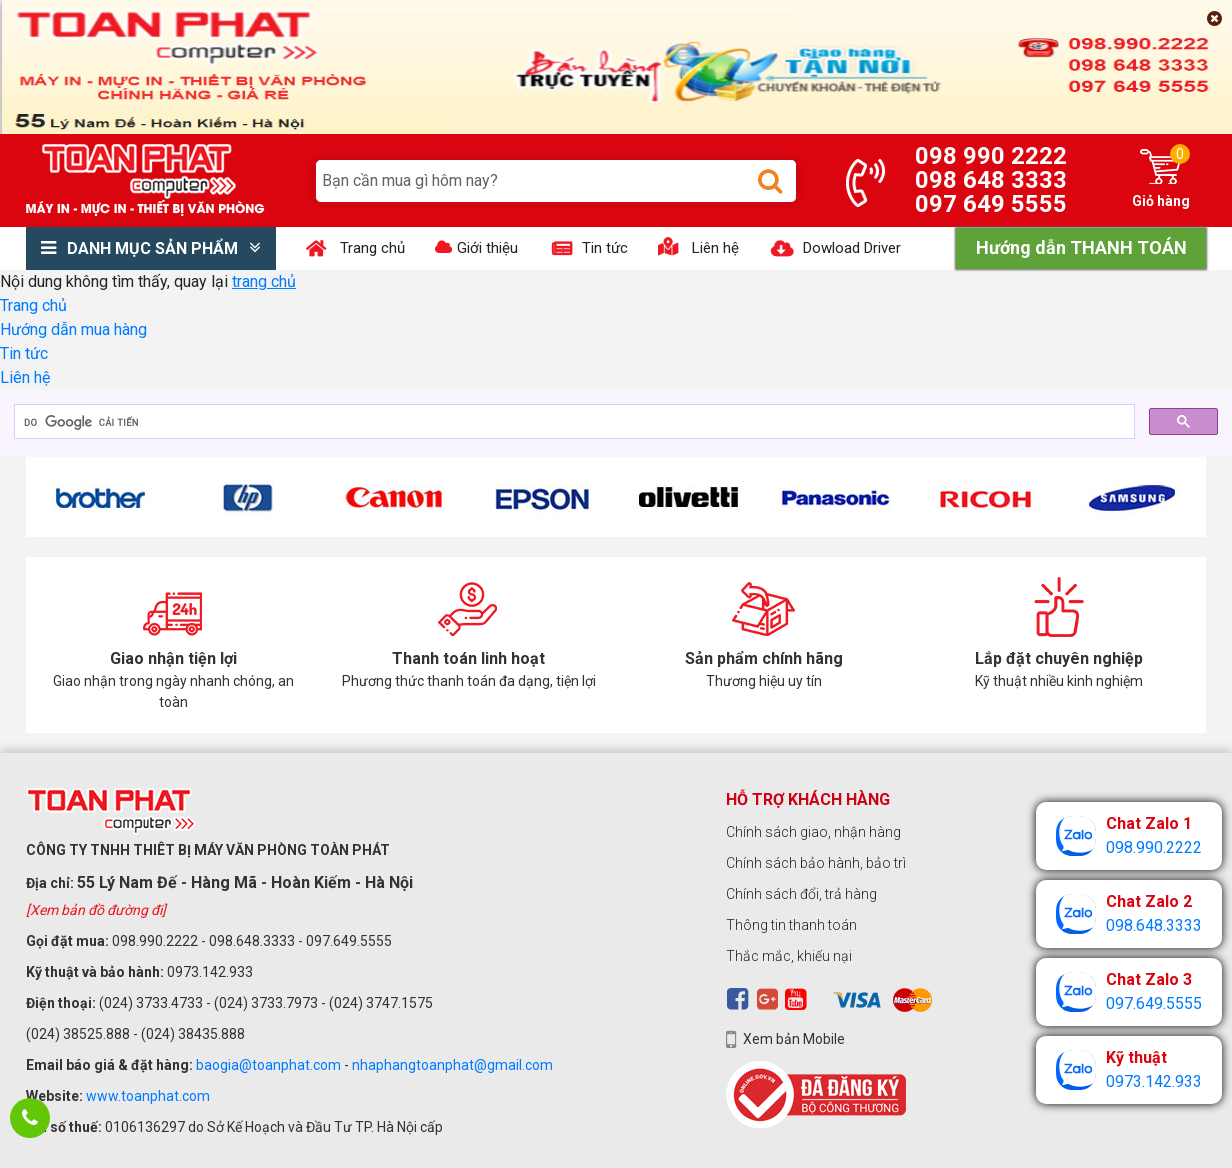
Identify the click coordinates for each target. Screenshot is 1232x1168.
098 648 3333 (991, 180)
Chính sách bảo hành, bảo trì (816, 863)
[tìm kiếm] (572, 422)
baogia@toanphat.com (268, 1065)
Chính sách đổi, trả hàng (801, 894)
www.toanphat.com (148, 1096)
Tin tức (24, 353)
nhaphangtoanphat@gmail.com (452, 1065)
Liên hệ (25, 377)
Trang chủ (33, 305)
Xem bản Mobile (794, 1039)
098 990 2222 (991, 156)
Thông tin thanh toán (791, 925)
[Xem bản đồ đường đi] (96, 910)
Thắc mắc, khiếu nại (789, 956)
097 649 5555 (991, 204)
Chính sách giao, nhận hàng (813, 832)
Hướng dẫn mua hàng (73, 329)
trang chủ (264, 281)
